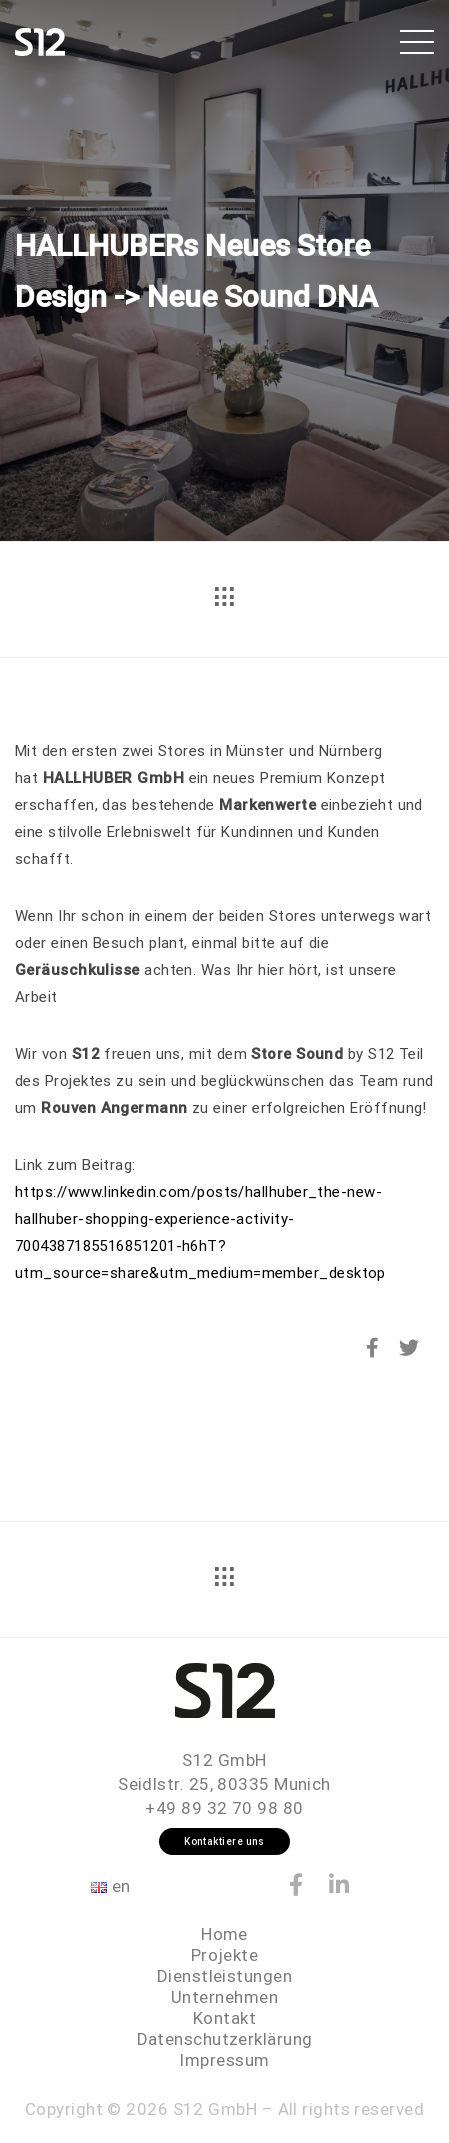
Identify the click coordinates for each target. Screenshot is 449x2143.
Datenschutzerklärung (225, 2039)
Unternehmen (224, 1997)
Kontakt (224, 2018)
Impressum (224, 2060)
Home (224, 1934)
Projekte (225, 1955)
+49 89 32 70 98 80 (224, 1808)
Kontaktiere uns (224, 1841)
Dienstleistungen (224, 1976)
